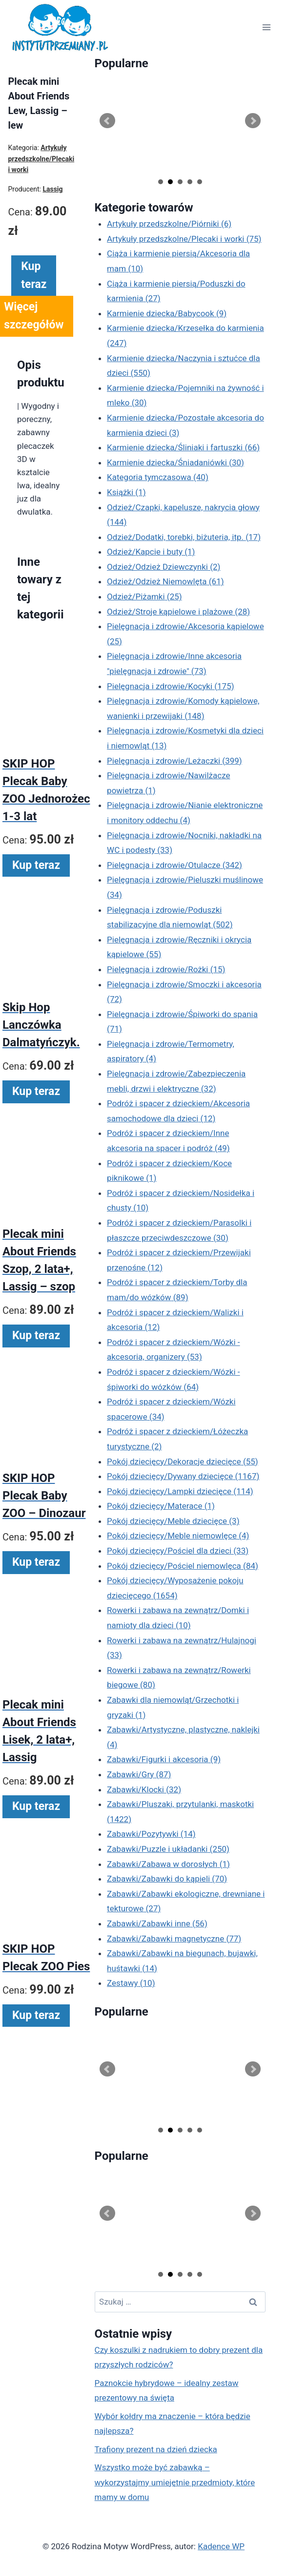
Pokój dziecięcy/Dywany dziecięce (183, 1476)
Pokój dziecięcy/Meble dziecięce (173, 1521)
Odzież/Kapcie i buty (151, 552)
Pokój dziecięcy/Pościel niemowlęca (182, 1566)
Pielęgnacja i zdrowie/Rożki (166, 969)
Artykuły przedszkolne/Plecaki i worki (184, 239)
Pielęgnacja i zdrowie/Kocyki (170, 686)
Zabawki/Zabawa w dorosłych (168, 1864)
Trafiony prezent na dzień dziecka (156, 2449)
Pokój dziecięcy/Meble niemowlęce (178, 1535)
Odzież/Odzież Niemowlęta (165, 581)
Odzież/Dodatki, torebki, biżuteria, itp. (184, 537)
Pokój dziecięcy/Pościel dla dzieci (177, 1551)
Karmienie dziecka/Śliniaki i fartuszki (183, 447)
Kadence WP (221, 2546)
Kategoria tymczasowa (157, 477)
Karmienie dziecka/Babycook (166, 313)
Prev (107, 121)
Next (253, 121)
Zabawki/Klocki (144, 1789)
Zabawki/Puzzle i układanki (168, 1849)
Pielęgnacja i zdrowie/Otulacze (174, 865)
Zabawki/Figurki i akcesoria (164, 1759)
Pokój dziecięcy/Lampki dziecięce (180, 1491)
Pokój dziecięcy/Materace (161, 1506)
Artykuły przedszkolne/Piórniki (169, 224)
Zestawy (131, 1983)
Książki (126, 492)
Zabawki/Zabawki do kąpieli (167, 1879)
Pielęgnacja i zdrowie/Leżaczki (174, 761)
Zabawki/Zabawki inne (157, 1923)
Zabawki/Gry (139, 1774)
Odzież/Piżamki (144, 596)
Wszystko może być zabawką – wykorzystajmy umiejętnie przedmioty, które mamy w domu (175, 2482)
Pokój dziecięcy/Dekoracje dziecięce (182, 1461)
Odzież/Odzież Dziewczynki (163, 567)
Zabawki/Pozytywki (151, 1834)
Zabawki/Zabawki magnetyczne (174, 1938)
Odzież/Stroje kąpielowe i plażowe (178, 611)
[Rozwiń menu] (266, 27)
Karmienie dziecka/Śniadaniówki (175, 462)
